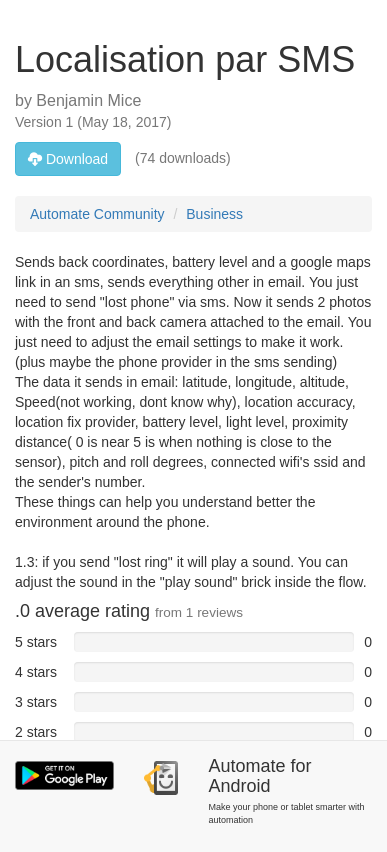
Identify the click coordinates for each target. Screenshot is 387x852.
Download (68, 159)
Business (214, 214)
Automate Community (97, 214)
